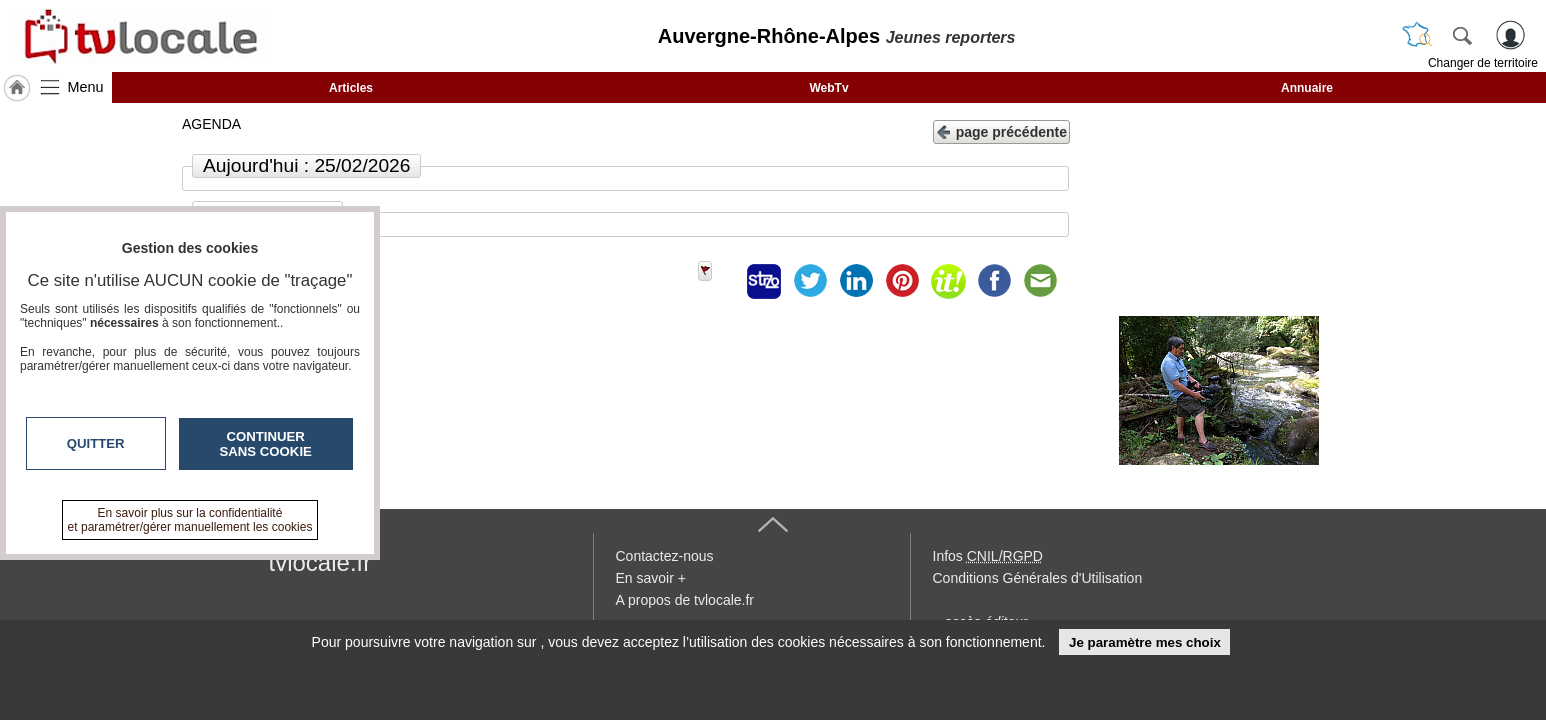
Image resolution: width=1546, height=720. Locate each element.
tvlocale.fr (320, 562)
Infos (988, 556)
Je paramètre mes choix (1145, 642)
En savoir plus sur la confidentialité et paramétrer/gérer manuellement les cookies (190, 520)
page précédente (1001, 130)
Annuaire (1307, 88)
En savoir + (651, 578)
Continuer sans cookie (266, 444)
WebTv (828, 88)
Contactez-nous (665, 556)
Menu (86, 87)
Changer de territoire (1483, 63)
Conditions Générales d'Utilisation (1038, 578)
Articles (351, 88)
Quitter (96, 443)
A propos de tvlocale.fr (685, 600)
